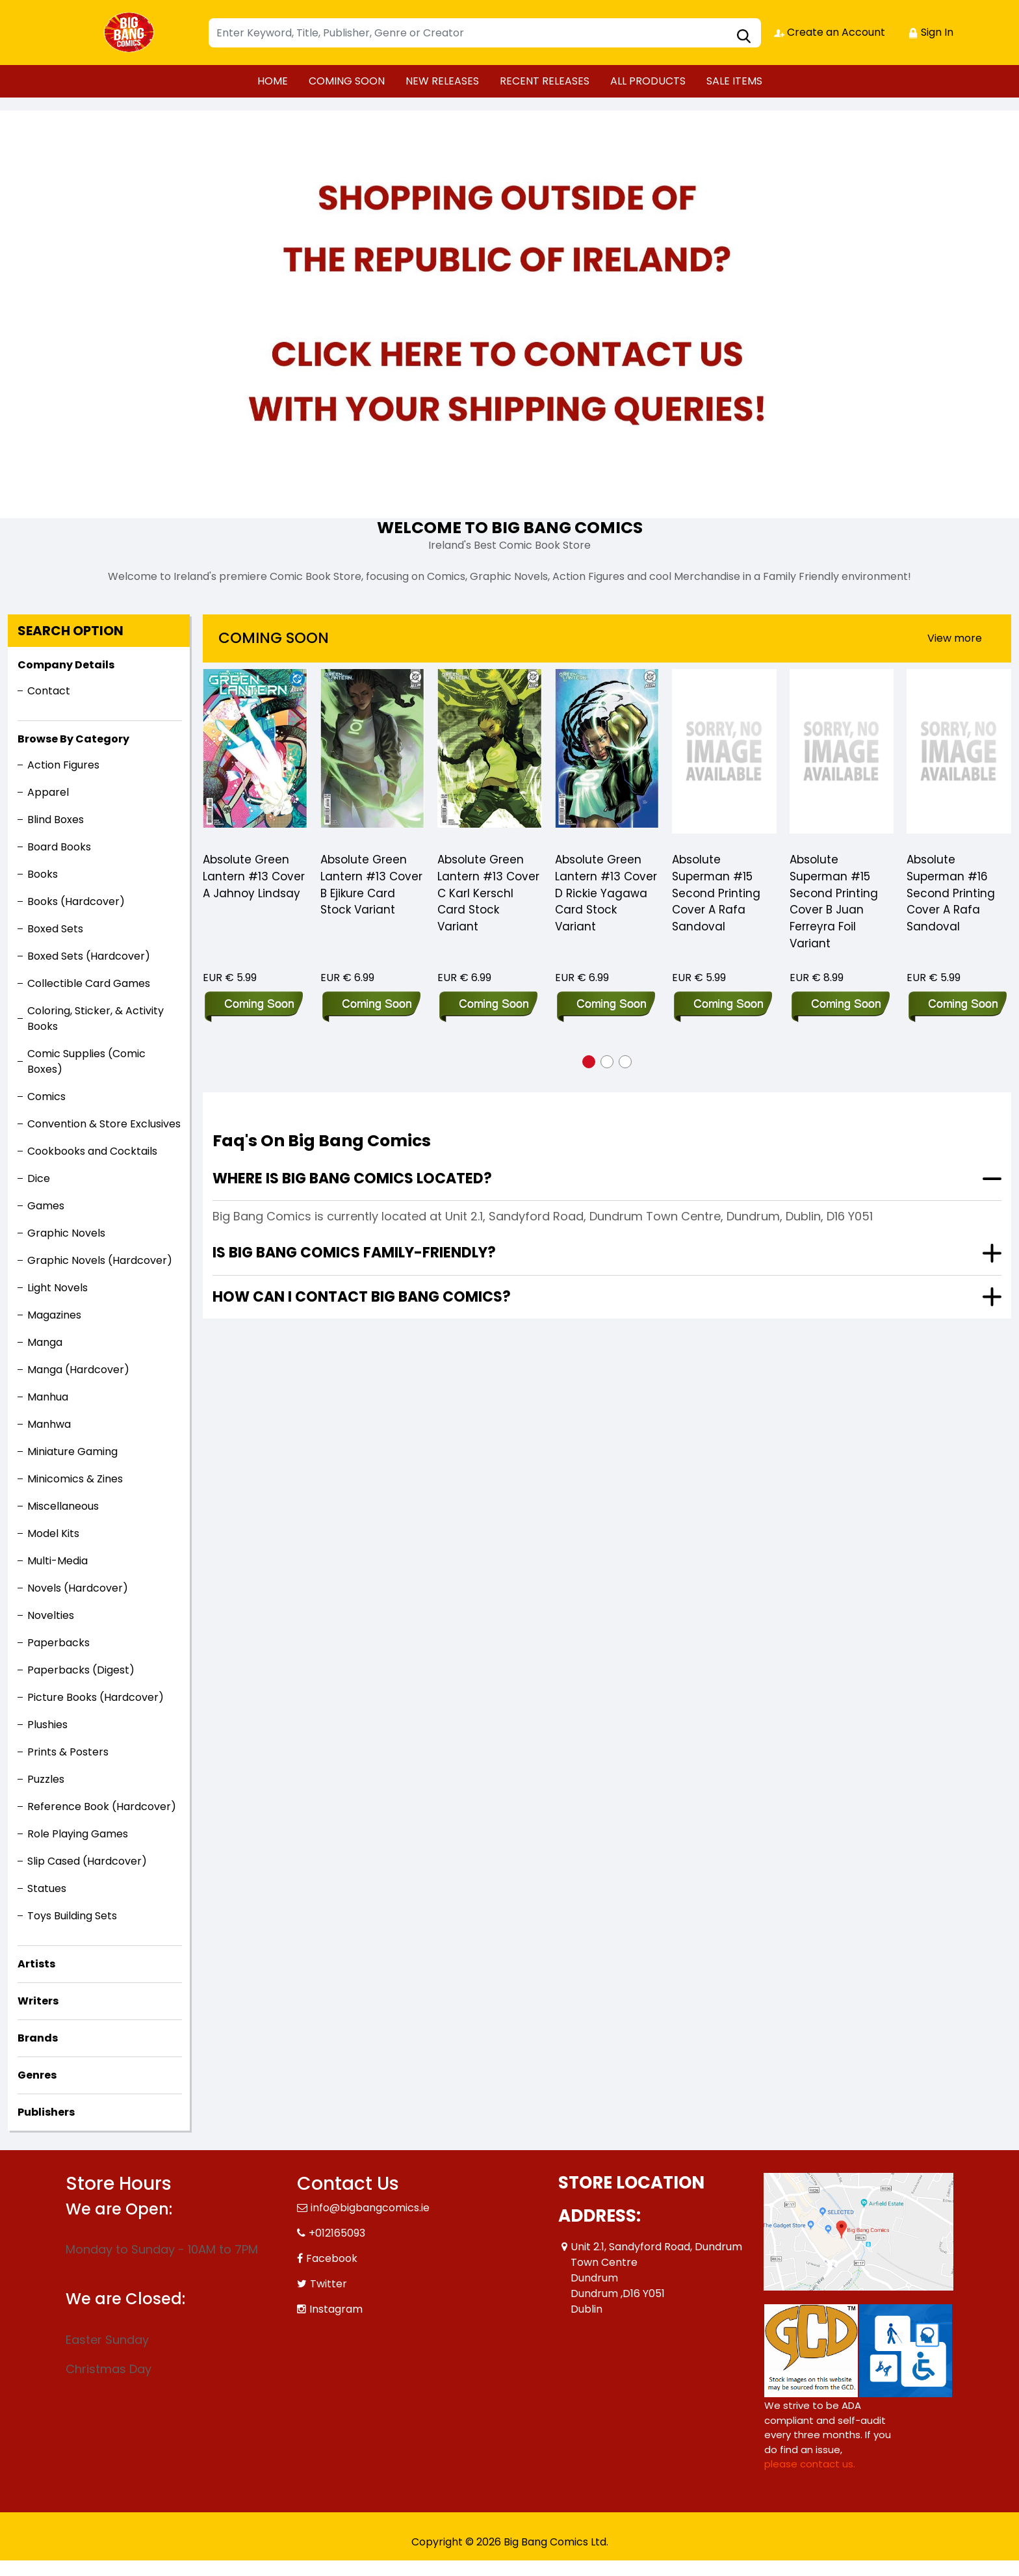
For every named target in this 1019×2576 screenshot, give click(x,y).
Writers (38, 2000)
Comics (46, 1096)
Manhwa (49, 1424)
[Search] (485, 32)
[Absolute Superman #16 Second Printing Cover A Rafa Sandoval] (959, 755)
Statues (46, 1888)
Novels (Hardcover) (77, 1588)
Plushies (47, 1724)
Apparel (48, 792)
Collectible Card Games (88, 983)
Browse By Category (73, 738)
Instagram (336, 2309)
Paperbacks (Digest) (81, 1670)
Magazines (54, 1315)
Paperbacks (58, 1642)
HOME (272, 80)
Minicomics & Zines (75, 1478)
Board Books (59, 846)
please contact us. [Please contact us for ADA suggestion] (809, 2464)
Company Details (66, 664)
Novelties (50, 1615)
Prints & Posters (68, 1751)
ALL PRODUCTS (648, 80)
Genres (37, 2075)
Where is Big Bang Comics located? (352, 1178)
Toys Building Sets (72, 1915)
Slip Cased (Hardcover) (87, 1861)
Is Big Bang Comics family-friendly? (354, 1252)
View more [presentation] (954, 638)
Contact (48, 690)
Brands (38, 2038)
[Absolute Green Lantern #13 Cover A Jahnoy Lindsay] (255, 755)
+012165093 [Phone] (337, 2233)
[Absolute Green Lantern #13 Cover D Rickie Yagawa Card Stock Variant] (607, 755)
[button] (588, 1061)
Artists (36, 1963)
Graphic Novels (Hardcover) (99, 1260)
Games (45, 1205)
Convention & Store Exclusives (104, 1123)
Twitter (328, 2283)
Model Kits (53, 1533)
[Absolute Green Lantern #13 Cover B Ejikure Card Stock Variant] (372, 755)
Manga (44, 1342)
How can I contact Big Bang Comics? (362, 1297)
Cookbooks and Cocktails (92, 1151)
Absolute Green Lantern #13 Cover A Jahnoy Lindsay (254, 877)
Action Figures (63, 764)
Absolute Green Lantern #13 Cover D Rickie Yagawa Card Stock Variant (606, 894)
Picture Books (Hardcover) (95, 1697)
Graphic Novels (66, 1233)
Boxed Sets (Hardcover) (88, 956)
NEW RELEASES (442, 80)
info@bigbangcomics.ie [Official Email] (370, 2207)
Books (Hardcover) (76, 901)
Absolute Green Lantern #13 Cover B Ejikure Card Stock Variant (371, 885)
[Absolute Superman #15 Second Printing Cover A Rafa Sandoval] (724, 755)
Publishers (46, 2112)
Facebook (331, 2258)
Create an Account (829, 32)
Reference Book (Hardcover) (101, 1806)
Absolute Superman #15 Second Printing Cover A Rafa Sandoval (716, 894)
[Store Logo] (131, 32)
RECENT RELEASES (544, 80)
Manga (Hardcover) (78, 1369)
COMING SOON (347, 80)
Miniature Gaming (72, 1451)
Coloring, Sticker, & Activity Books (95, 1018)
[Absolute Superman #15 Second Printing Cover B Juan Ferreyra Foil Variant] (842, 755)
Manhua (47, 1396)
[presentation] (955, 638)
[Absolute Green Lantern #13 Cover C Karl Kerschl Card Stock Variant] (489, 755)
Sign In (930, 32)
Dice (38, 1178)
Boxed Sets (55, 928)
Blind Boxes (55, 819)
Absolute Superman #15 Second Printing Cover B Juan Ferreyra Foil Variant (834, 902)
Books (42, 874)
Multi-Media (57, 1560)
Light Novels (57, 1287)
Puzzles (45, 1779)
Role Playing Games (77, 1833)
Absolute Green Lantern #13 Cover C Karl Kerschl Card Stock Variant (488, 894)
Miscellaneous (63, 1506)
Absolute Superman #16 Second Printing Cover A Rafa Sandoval (951, 894)
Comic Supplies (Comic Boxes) (86, 1061)
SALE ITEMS (734, 80)
